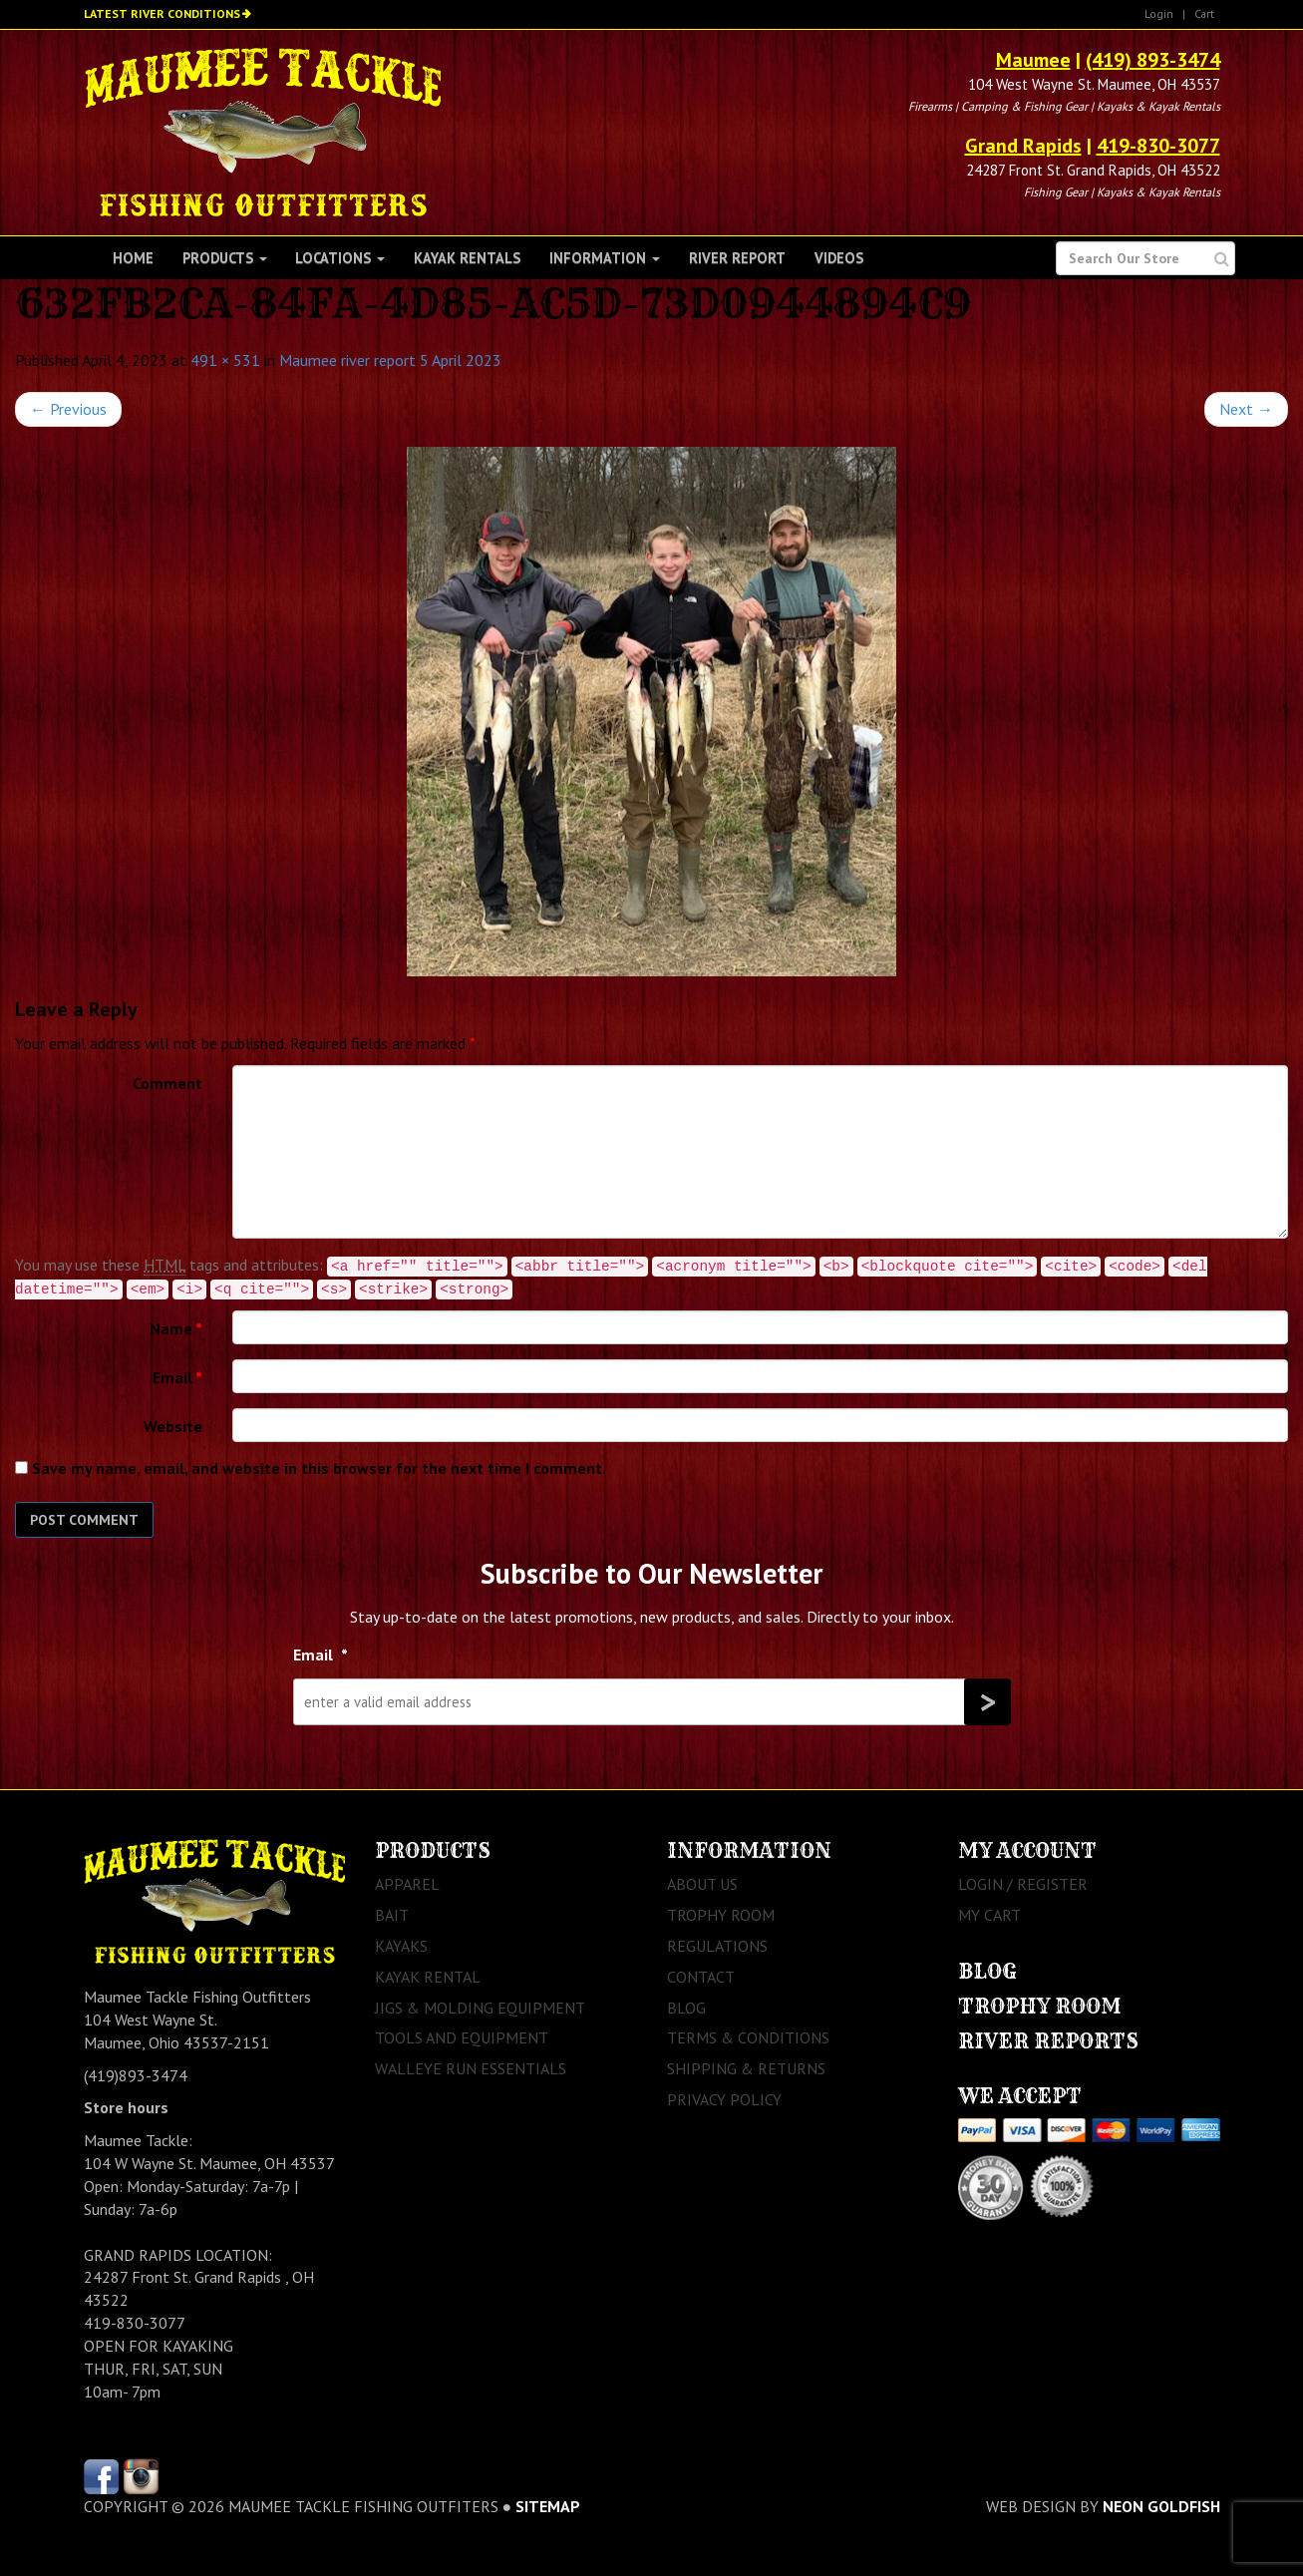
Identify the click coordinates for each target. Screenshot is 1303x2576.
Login (1158, 13)
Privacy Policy (724, 2099)
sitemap (547, 2506)
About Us (702, 1884)
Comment (167, 1083)
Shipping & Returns (746, 2068)
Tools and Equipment (461, 2037)
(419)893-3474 (135, 2075)
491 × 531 (225, 360)
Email (177, 1377)
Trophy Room (721, 1915)
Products (224, 257)
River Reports (1048, 2040)
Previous (68, 409)
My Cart (989, 1915)
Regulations (717, 1946)
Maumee (1033, 60)
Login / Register (1023, 1884)
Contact (701, 1977)
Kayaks (401, 1946)
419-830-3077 (1158, 146)
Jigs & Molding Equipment (480, 2008)
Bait (392, 1915)
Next (1246, 409)
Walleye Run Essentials (470, 2068)
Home (133, 257)
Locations (340, 257)
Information (604, 257)
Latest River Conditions (162, 13)
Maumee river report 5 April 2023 (390, 360)
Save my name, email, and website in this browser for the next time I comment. (319, 1468)
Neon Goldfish (1161, 2506)
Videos (838, 257)
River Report (737, 257)
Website (173, 1426)
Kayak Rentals (467, 257)
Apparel (407, 1884)
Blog (686, 2008)
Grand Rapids (1023, 146)
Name (176, 1328)
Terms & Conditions (748, 2037)
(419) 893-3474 (1153, 60)
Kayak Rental (428, 1977)
